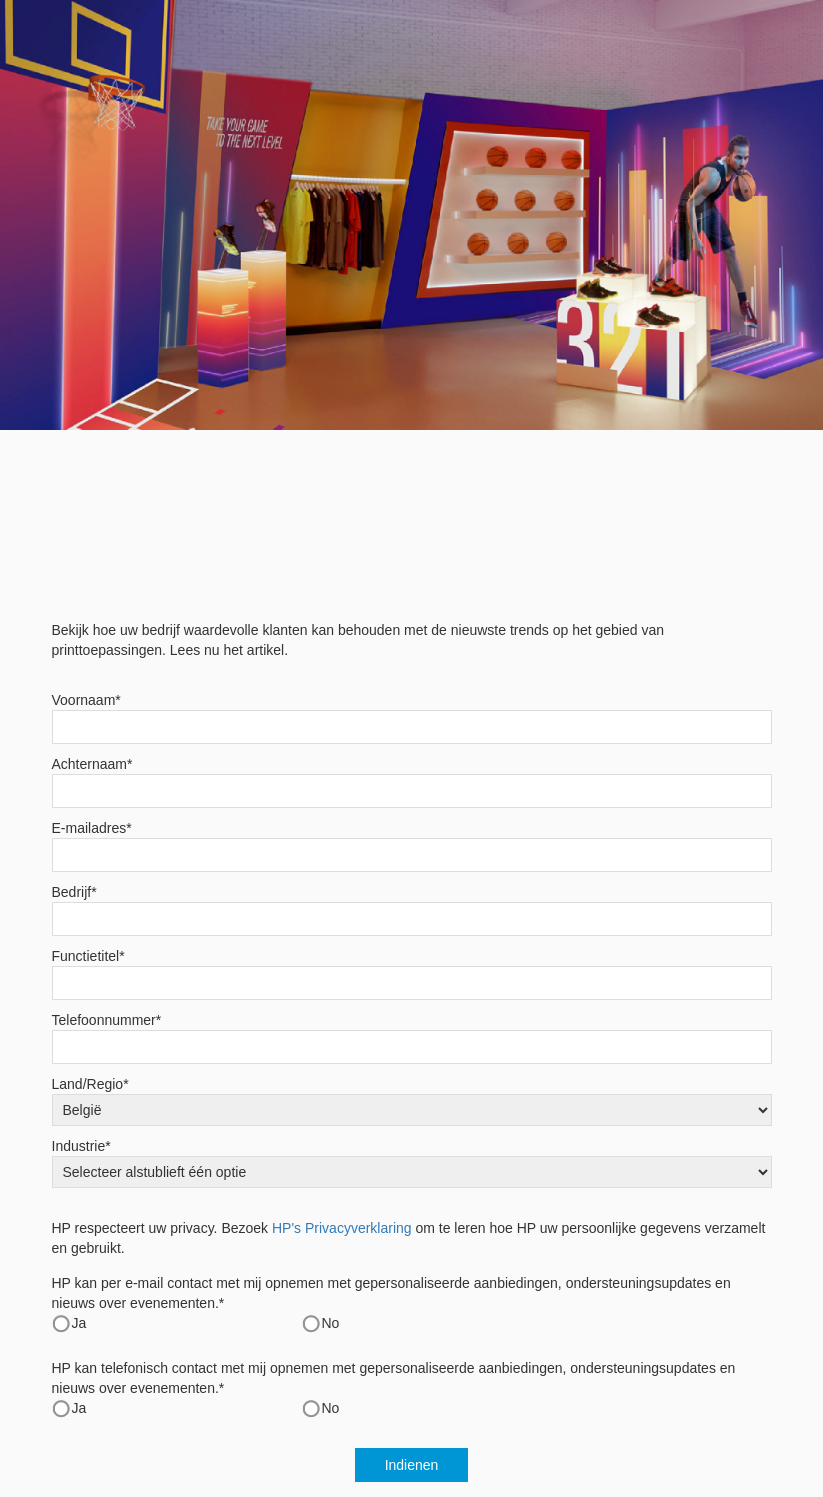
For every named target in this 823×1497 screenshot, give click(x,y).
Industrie (81, 1146)
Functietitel (88, 956)
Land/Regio (90, 1084)
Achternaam (92, 764)
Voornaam (86, 700)
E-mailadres (92, 828)
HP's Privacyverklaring (342, 1228)
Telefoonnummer (107, 1020)
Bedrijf (74, 892)
